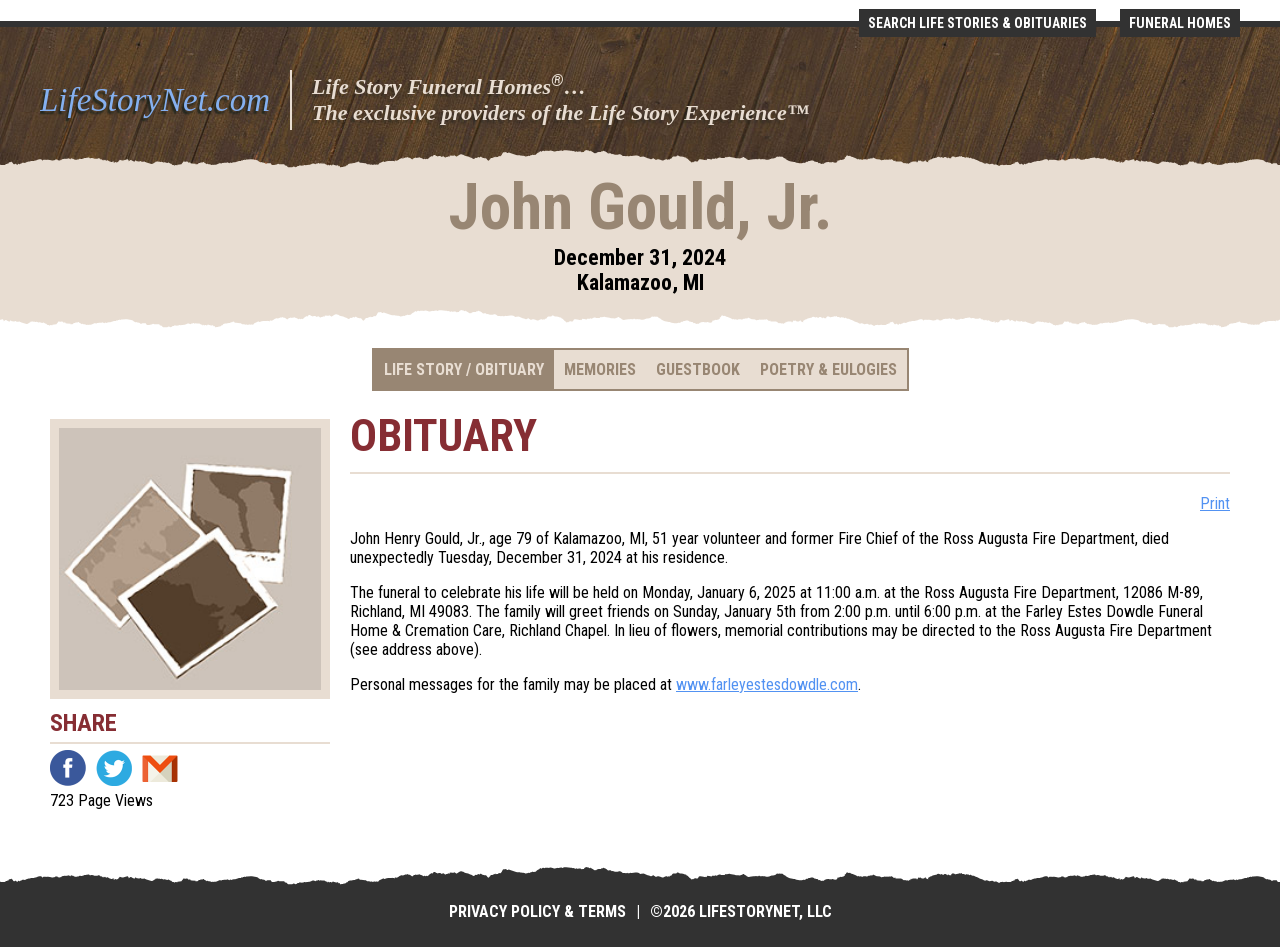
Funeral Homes (1180, 23)
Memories (600, 369)
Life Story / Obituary (464, 369)
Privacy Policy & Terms (537, 911)
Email (160, 768)
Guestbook (698, 369)
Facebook (68, 768)
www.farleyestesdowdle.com (767, 684)
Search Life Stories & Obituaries (977, 23)
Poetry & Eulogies (828, 369)
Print (1215, 503)
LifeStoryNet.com (155, 100)
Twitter (114, 768)
